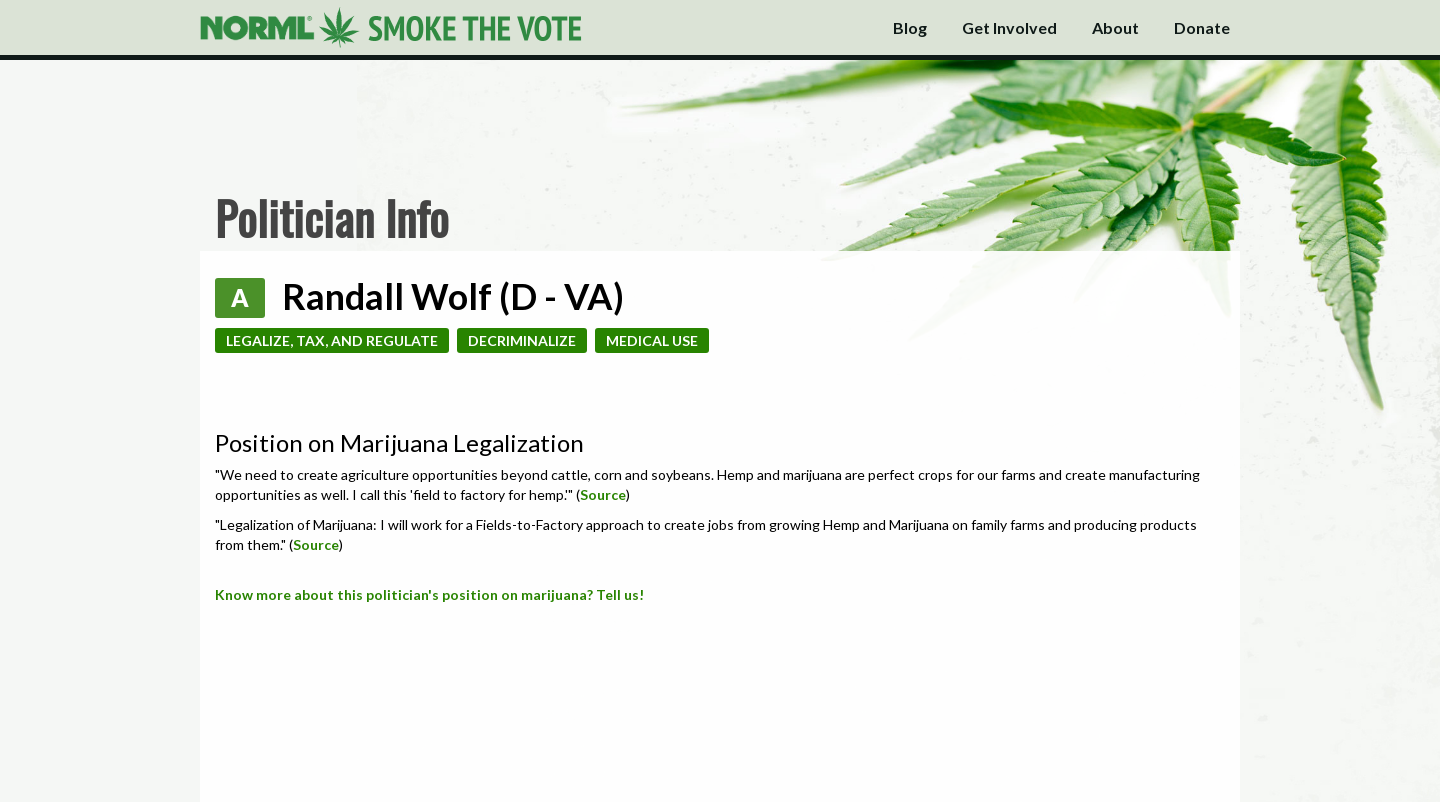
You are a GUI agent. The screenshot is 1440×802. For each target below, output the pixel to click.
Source (603, 494)
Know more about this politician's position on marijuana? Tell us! (429, 594)
